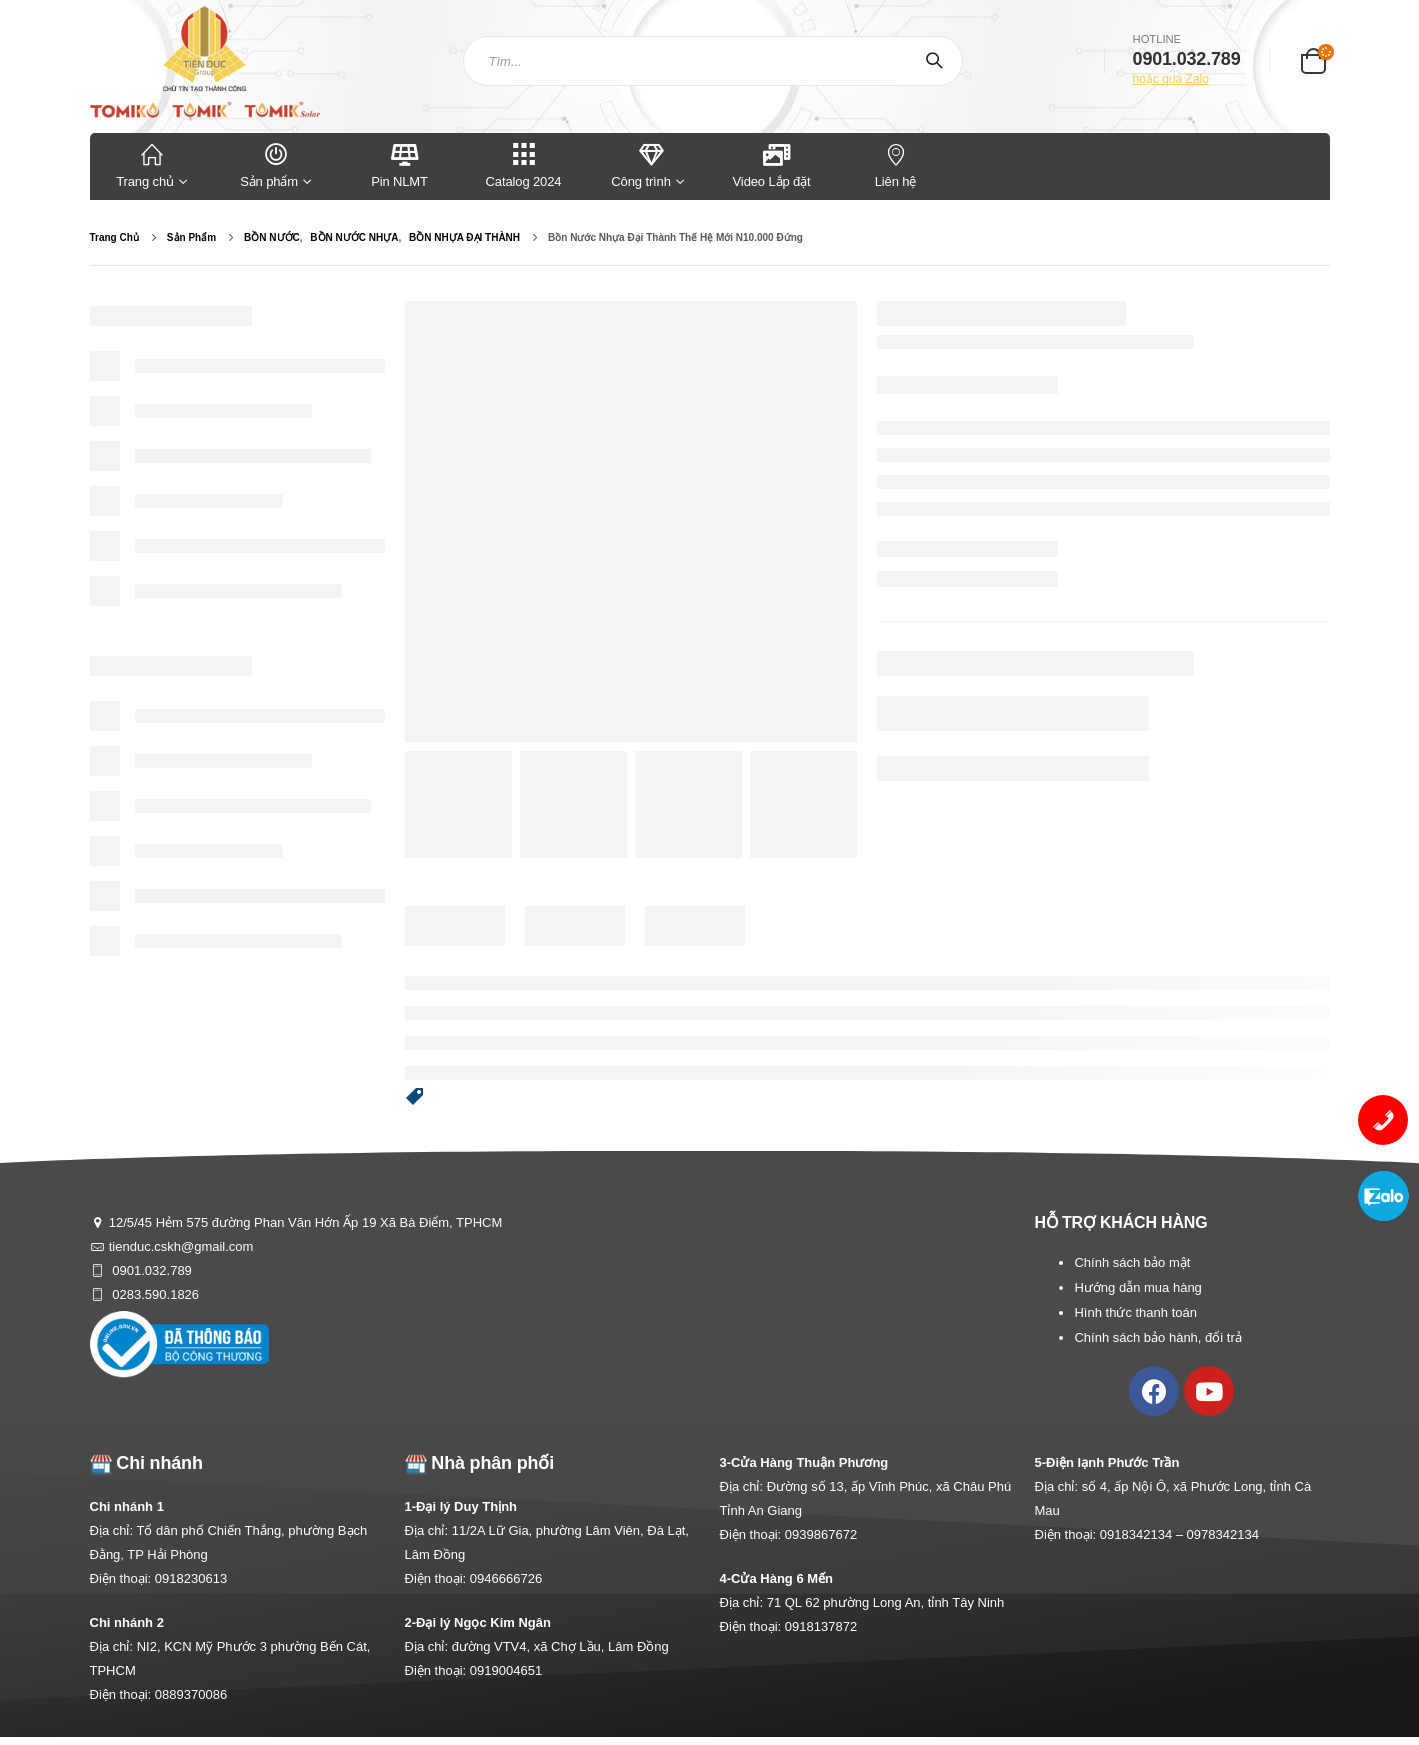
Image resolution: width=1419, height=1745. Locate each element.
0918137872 (821, 1626)
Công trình (640, 164)
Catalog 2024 (524, 164)
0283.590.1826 (154, 1294)
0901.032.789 (150, 1270)
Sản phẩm (276, 164)
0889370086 (191, 1694)
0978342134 (1223, 1534)
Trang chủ (152, 164)
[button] (415, 1098)
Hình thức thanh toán (1135, 1312)
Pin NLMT (399, 164)
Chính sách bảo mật (1132, 1262)
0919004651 (506, 1670)
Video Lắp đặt (772, 164)
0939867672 (821, 1534)
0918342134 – (1143, 1534)
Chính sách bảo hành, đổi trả (1157, 1337)
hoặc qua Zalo (1171, 79)
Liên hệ (896, 164)
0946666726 (506, 1578)
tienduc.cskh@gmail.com (181, 1246)
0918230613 (191, 1578)
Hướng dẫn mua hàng (1137, 1287)
